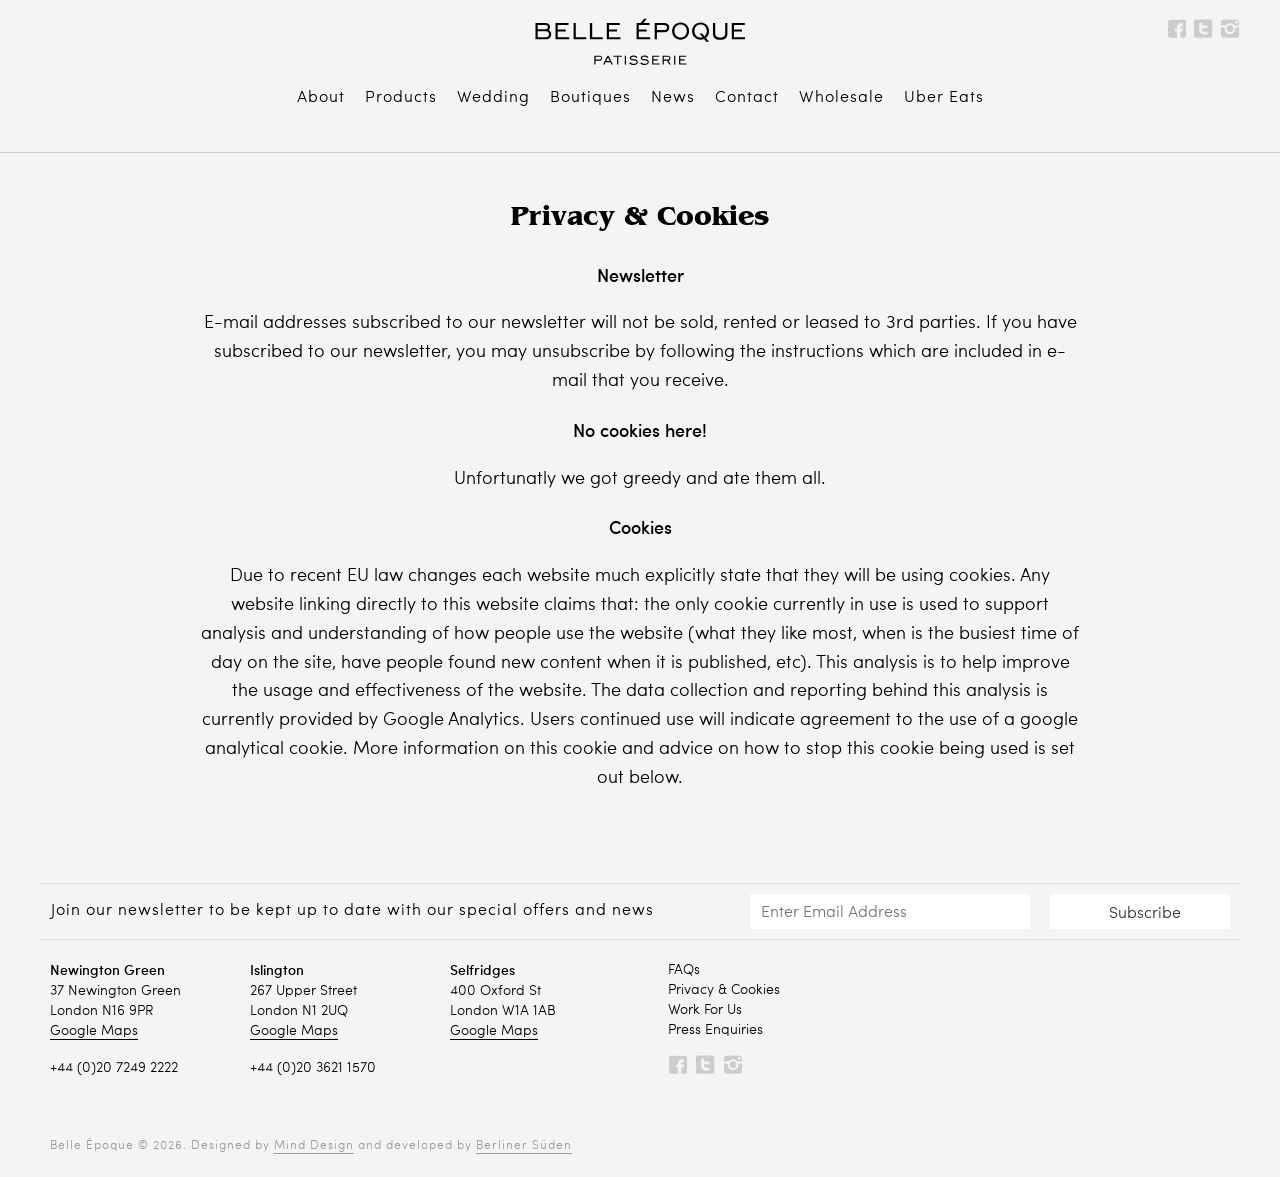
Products (401, 98)
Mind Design (314, 1146)
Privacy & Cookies (724, 990)
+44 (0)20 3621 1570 (313, 1068)
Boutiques (590, 98)
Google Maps (94, 1031)
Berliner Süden (524, 1146)
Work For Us (705, 1010)
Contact (747, 98)
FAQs (684, 970)
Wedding (493, 98)
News (673, 98)
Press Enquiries (715, 1030)
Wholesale (841, 98)
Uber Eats (944, 98)
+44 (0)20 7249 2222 (114, 1068)
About (321, 98)
